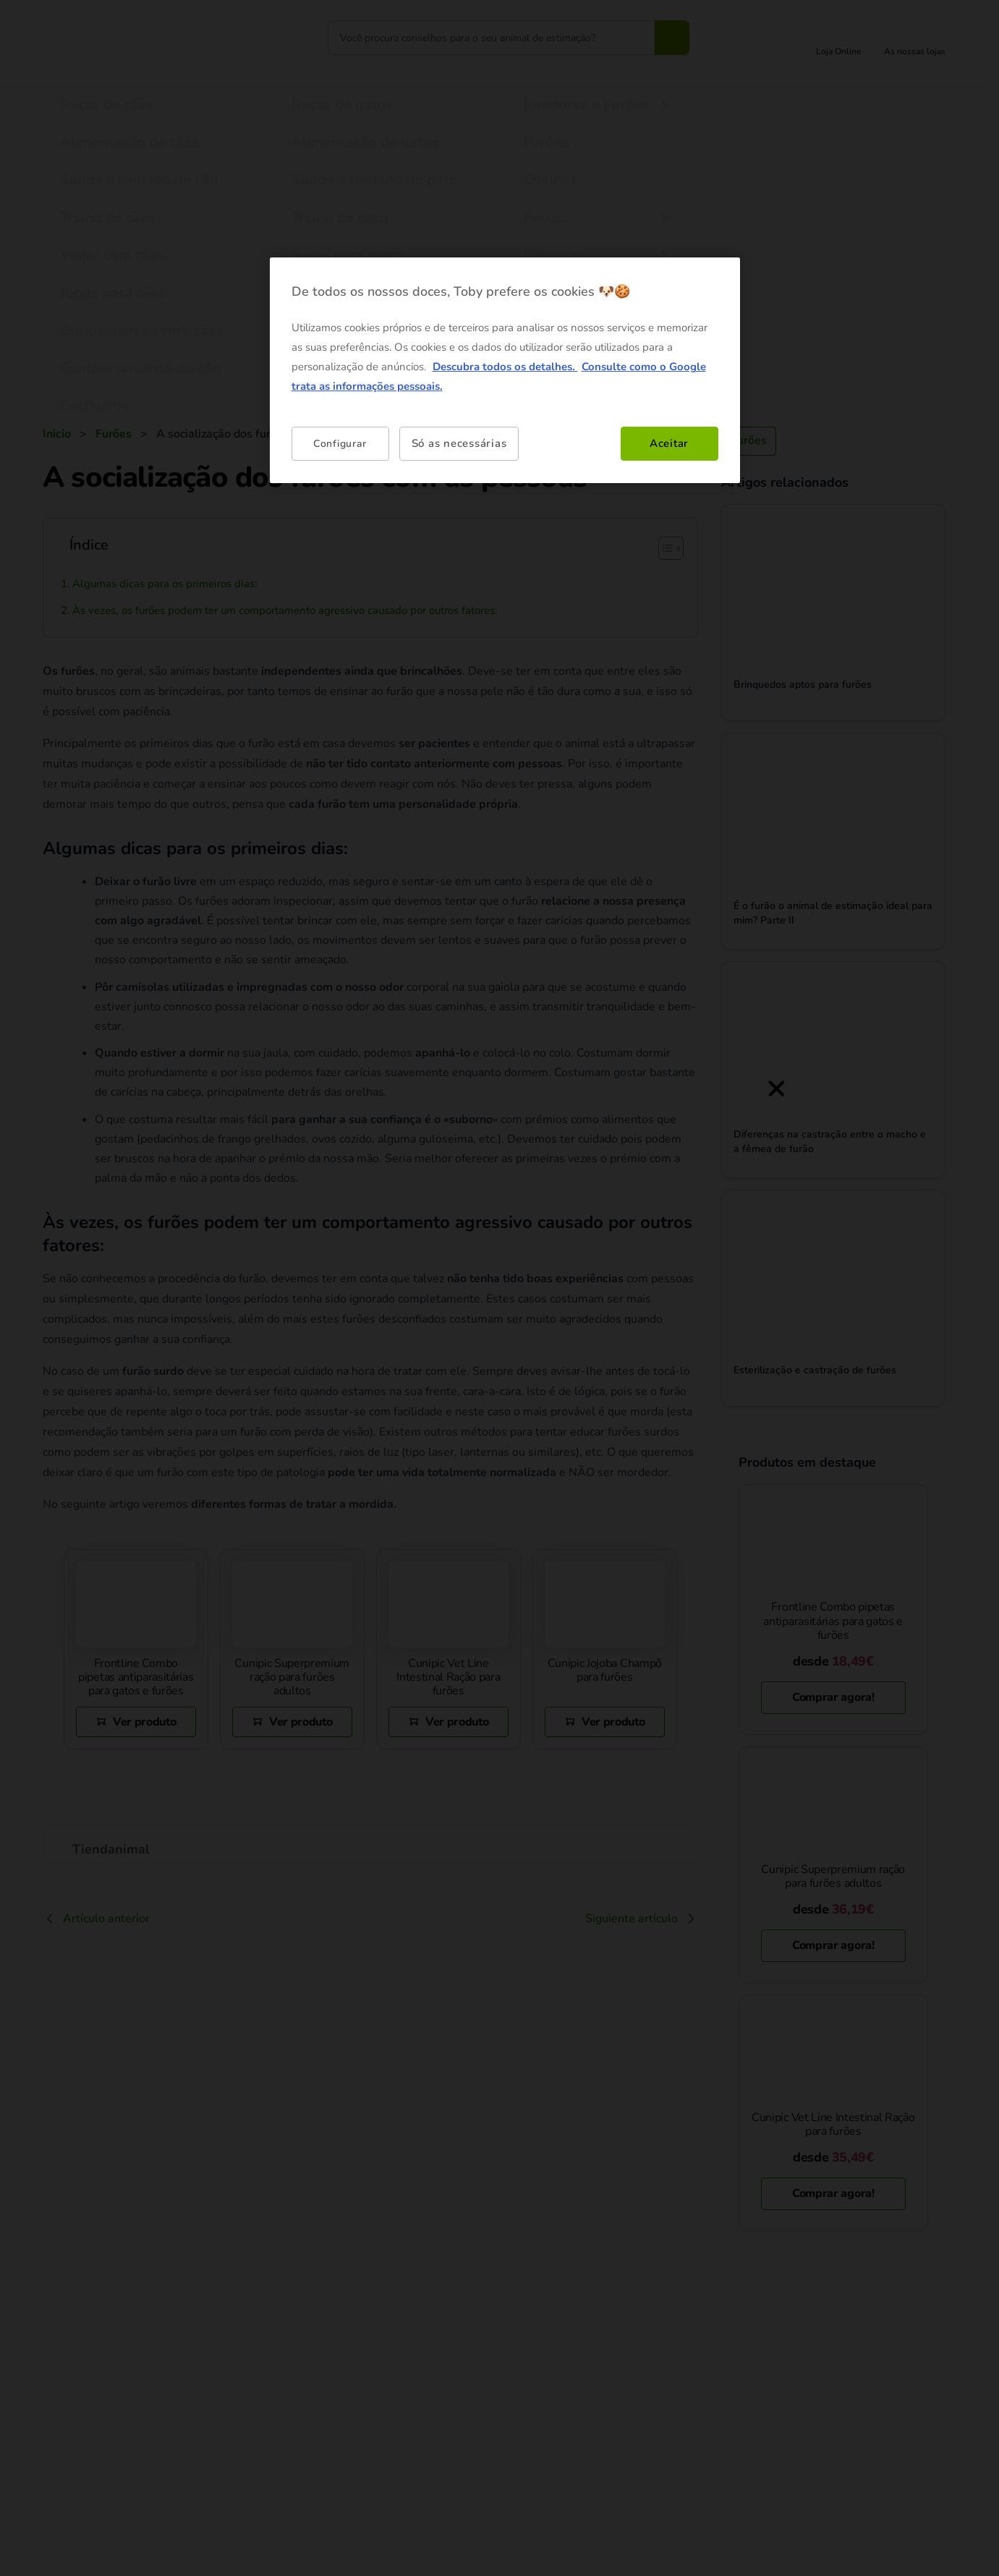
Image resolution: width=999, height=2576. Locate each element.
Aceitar (669, 443)
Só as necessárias (459, 443)
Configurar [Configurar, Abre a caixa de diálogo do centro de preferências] (340, 444)
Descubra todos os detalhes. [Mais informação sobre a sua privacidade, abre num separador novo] (505, 366)
